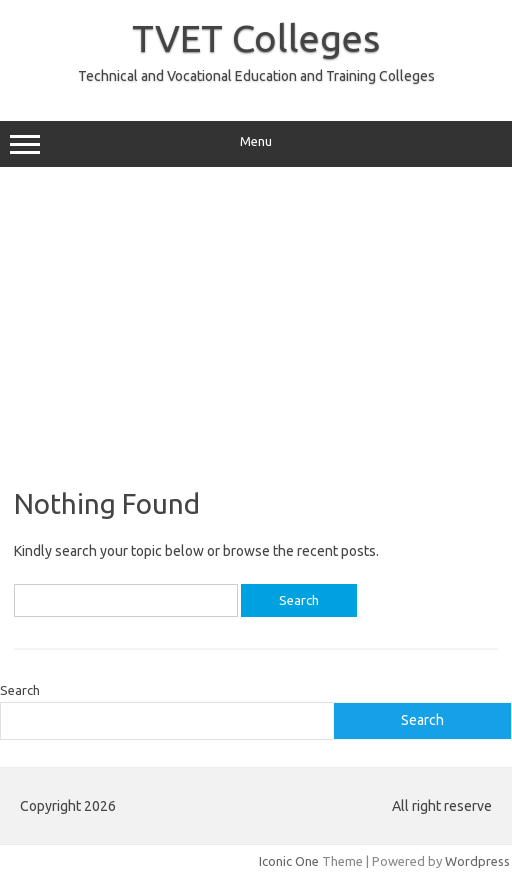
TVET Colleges (256, 38)
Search (20, 690)
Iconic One (289, 861)
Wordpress (477, 861)
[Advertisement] (256, 327)
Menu (256, 144)
